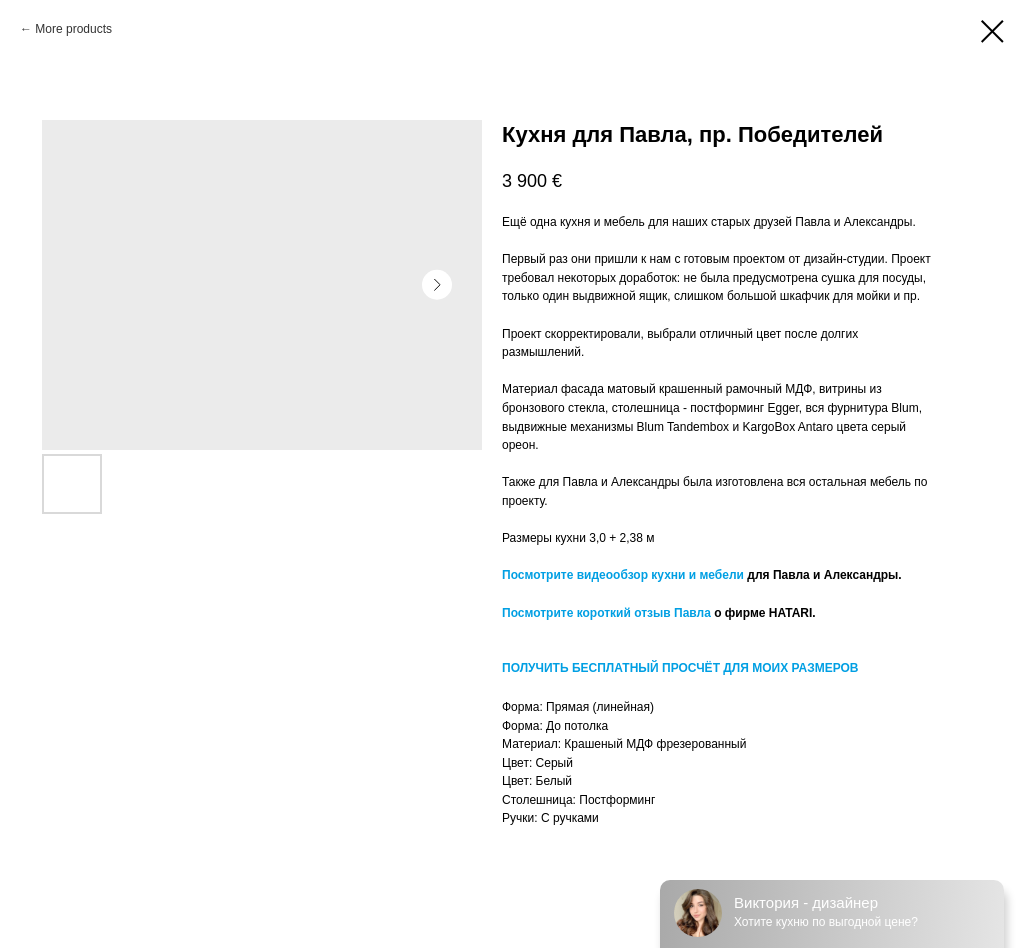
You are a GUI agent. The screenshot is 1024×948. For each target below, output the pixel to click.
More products (73, 29)
